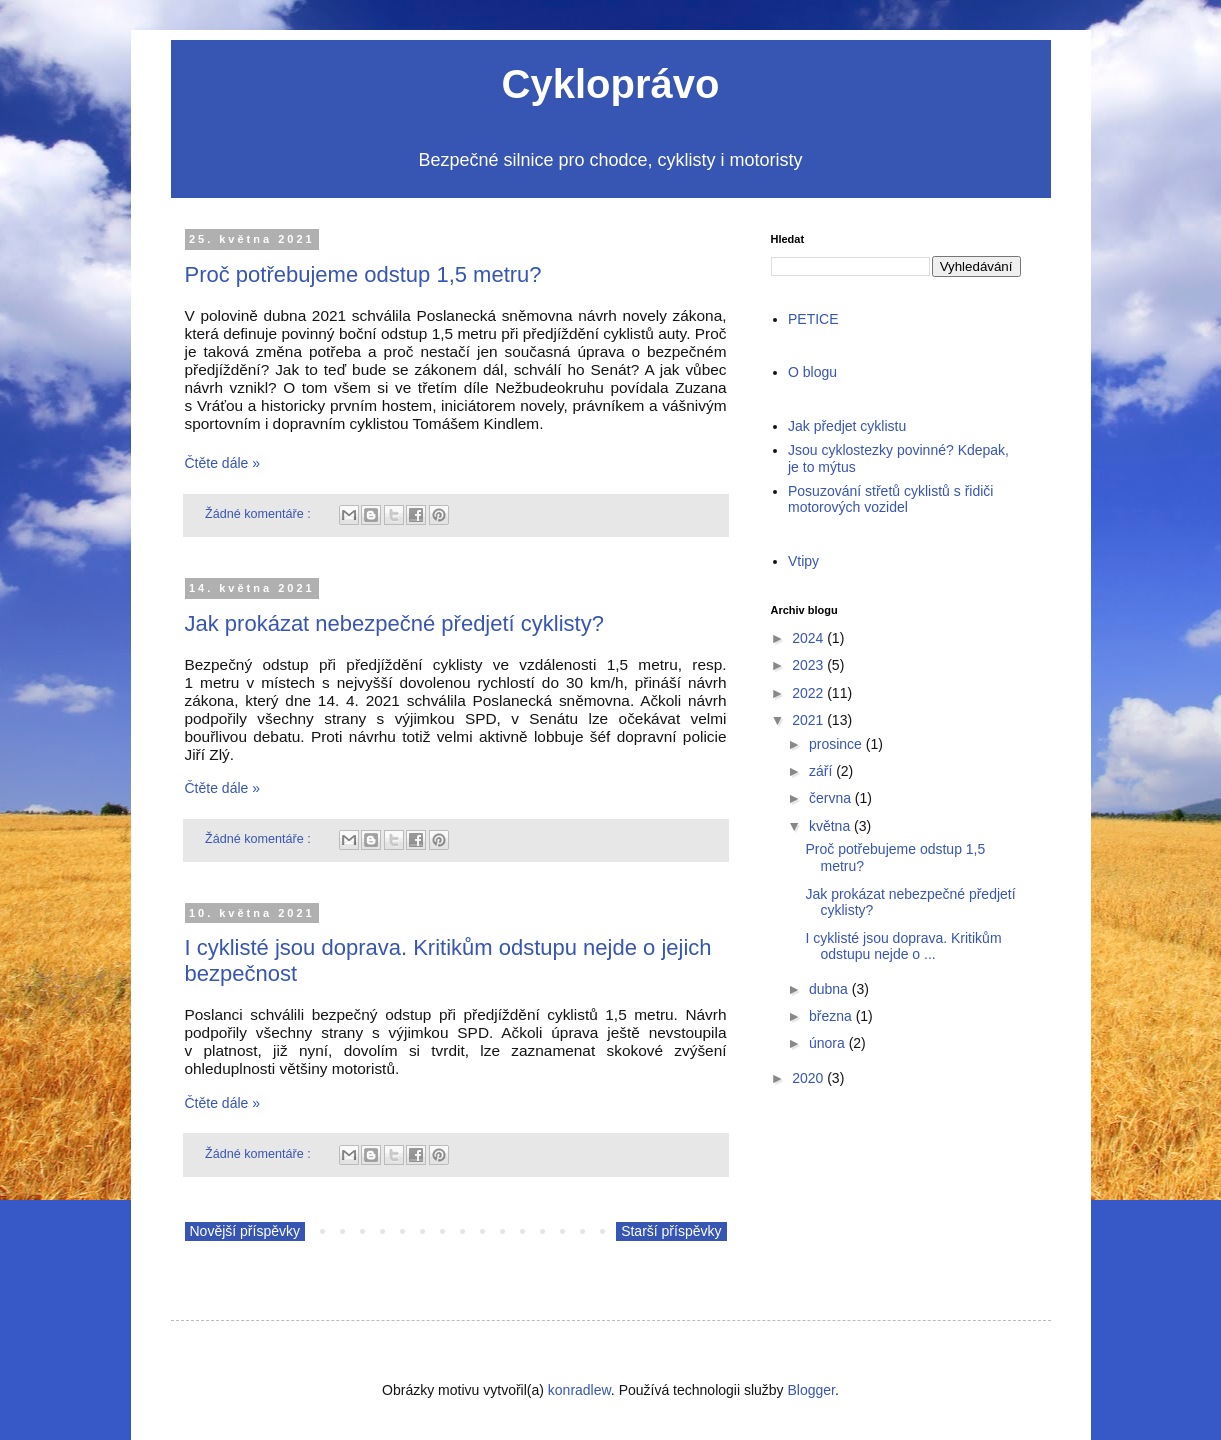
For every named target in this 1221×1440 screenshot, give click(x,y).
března (830, 1016)
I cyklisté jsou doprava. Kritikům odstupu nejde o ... (903, 946)
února (827, 1043)
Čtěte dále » (223, 463)
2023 (807, 665)
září (820, 771)
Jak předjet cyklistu (847, 426)
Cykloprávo (611, 84)
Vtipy (803, 561)
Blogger (811, 1390)
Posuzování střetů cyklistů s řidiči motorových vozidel (890, 499)
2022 (807, 693)
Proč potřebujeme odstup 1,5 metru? (363, 274)
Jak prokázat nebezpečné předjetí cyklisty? (394, 623)
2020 (807, 1078)
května (829, 826)
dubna (828, 989)
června (830, 798)
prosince (835, 744)
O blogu (812, 372)
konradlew (579, 1390)
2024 (807, 638)
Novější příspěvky (245, 1231)
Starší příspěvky (671, 1231)
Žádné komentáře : (259, 514)
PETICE (813, 319)
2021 (807, 720)
